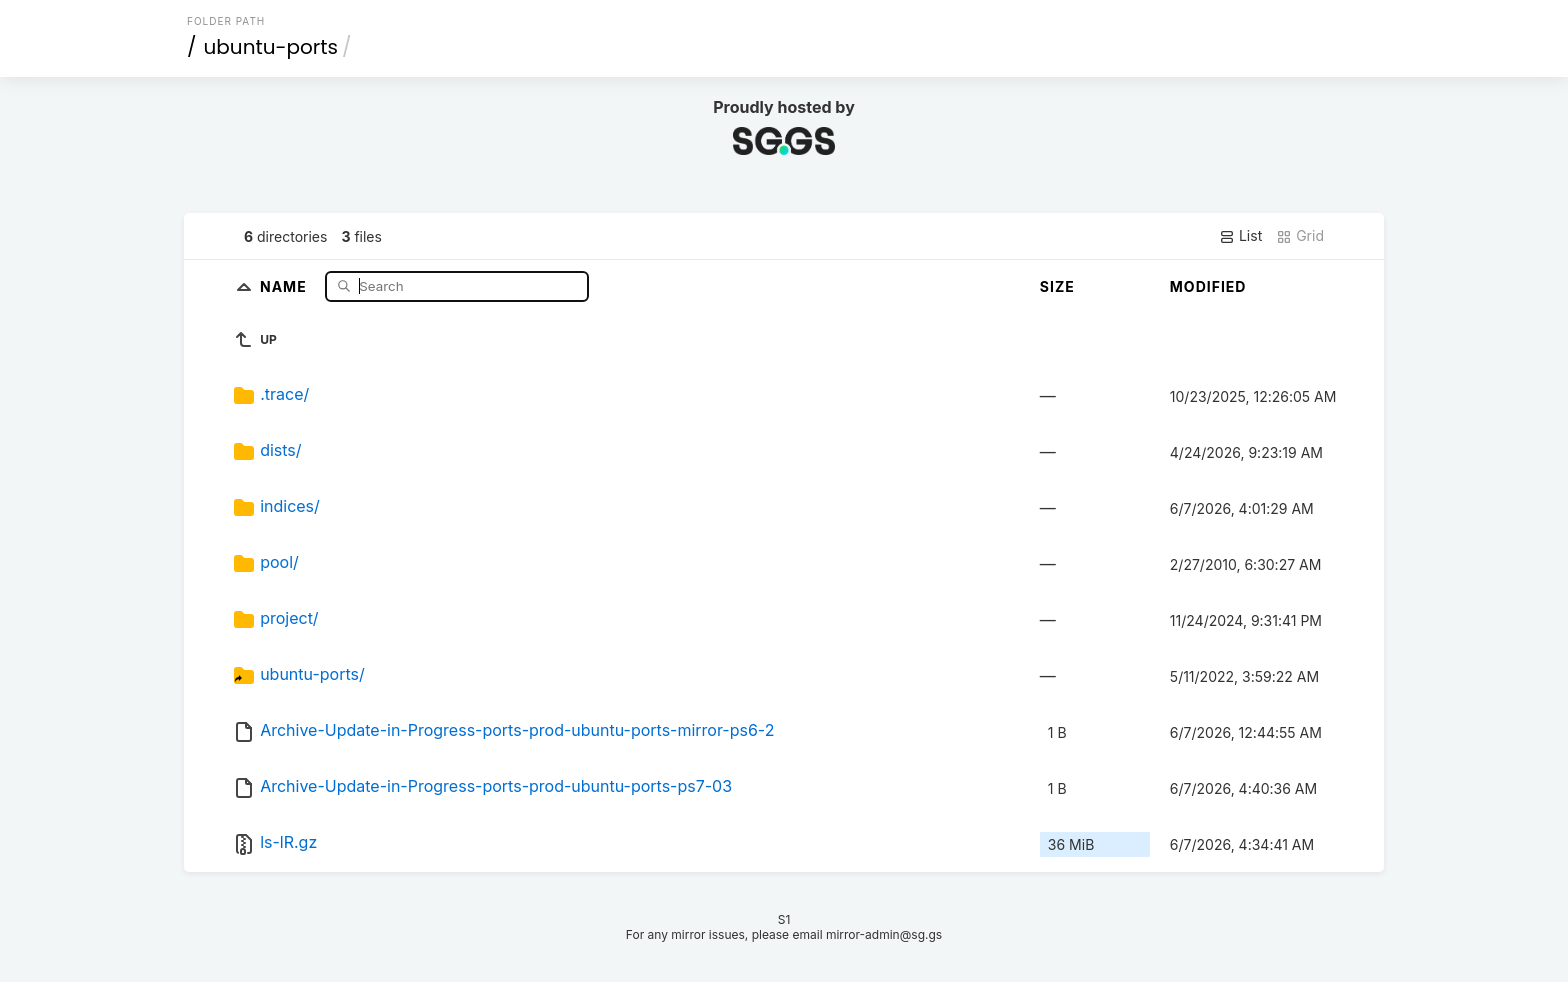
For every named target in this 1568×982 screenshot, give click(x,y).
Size (1057, 286)
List (1240, 236)
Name (285, 285)
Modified (1208, 286)
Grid (1300, 236)
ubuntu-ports (271, 47)
